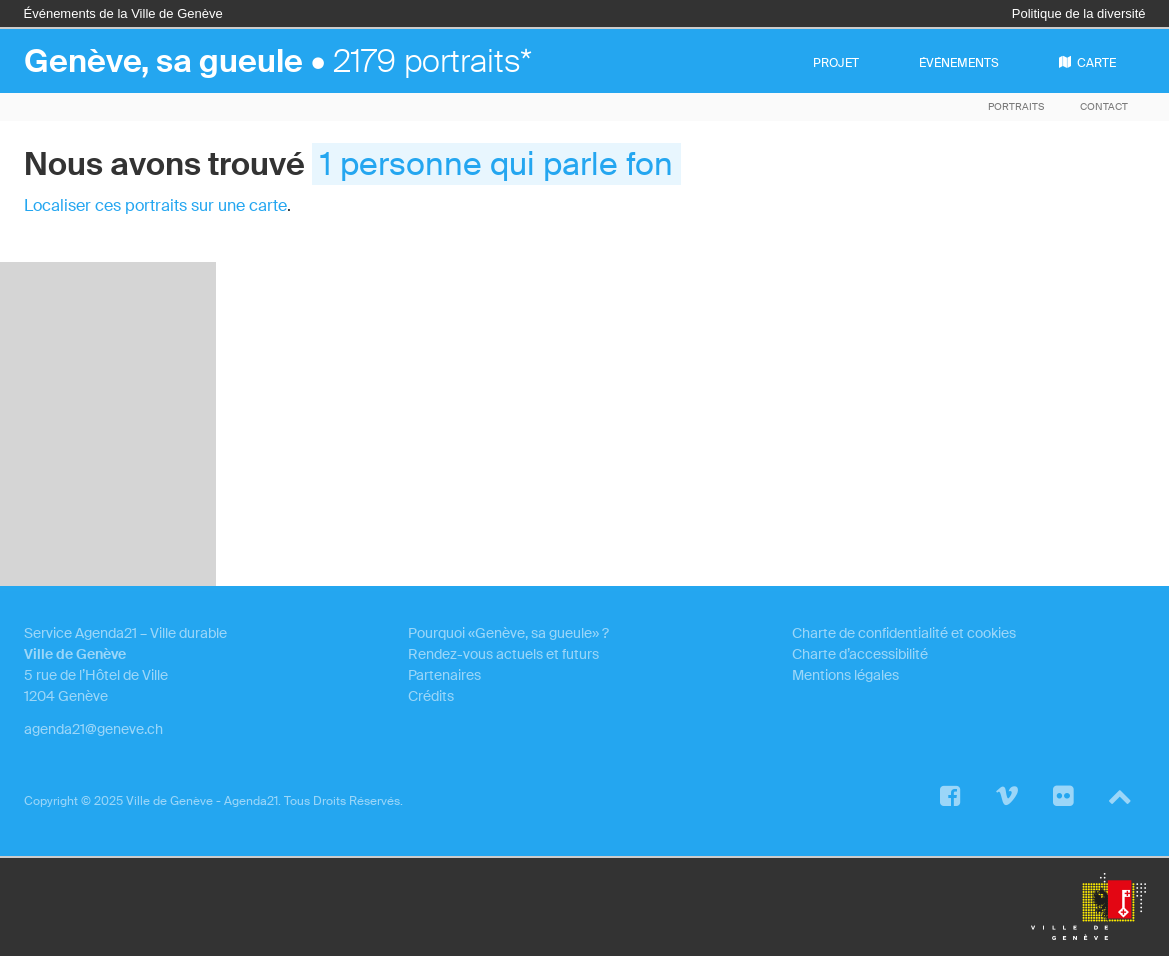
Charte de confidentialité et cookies (904, 633)
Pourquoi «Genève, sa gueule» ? (508, 633)
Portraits (1016, 106)
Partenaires (444, 675)
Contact (1104, 106)
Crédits (431, 696)
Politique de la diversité (1079, 13)
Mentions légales (845, 675)
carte (1087, 63)
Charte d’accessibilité (860, 654)
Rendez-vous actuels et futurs (503, 654)
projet (836, 63)
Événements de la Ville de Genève (123, 13)
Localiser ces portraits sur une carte (155, 205)
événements (959, 63)
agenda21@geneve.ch (93, 729)
